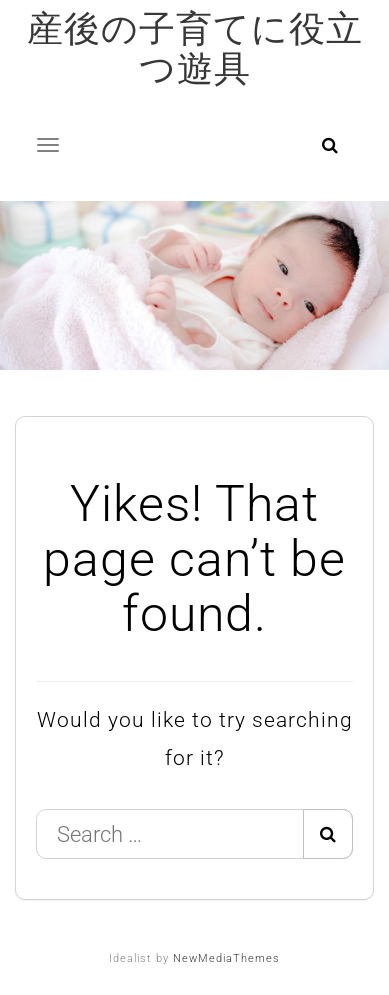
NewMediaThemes (226, 958)
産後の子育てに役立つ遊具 (195, 49)
